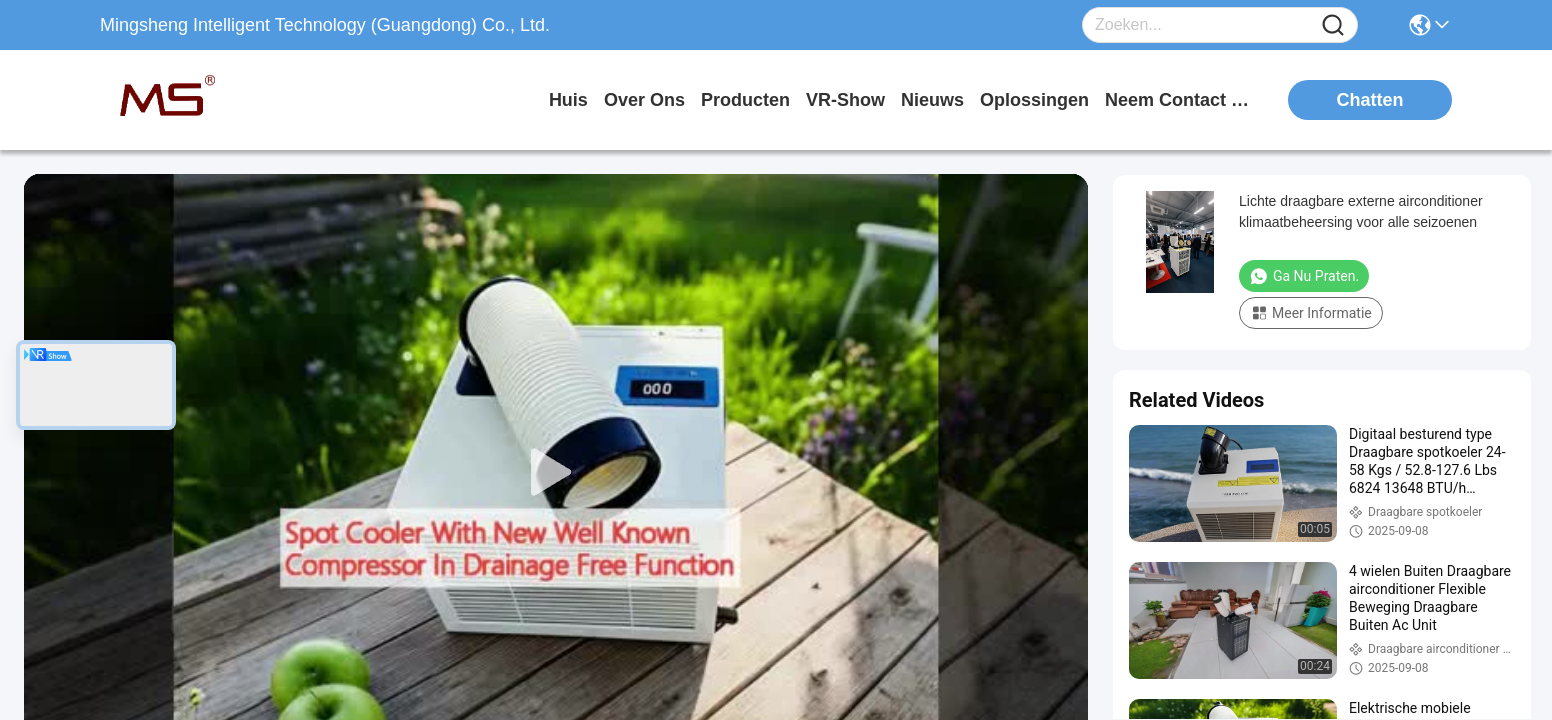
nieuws (932, 100)
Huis (568, 100)
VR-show (845, 100)
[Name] (1333, 25)
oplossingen (1034, 100)
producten (745, 100)
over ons (644, 100)
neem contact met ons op (1180, 100)
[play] (556, 473)
